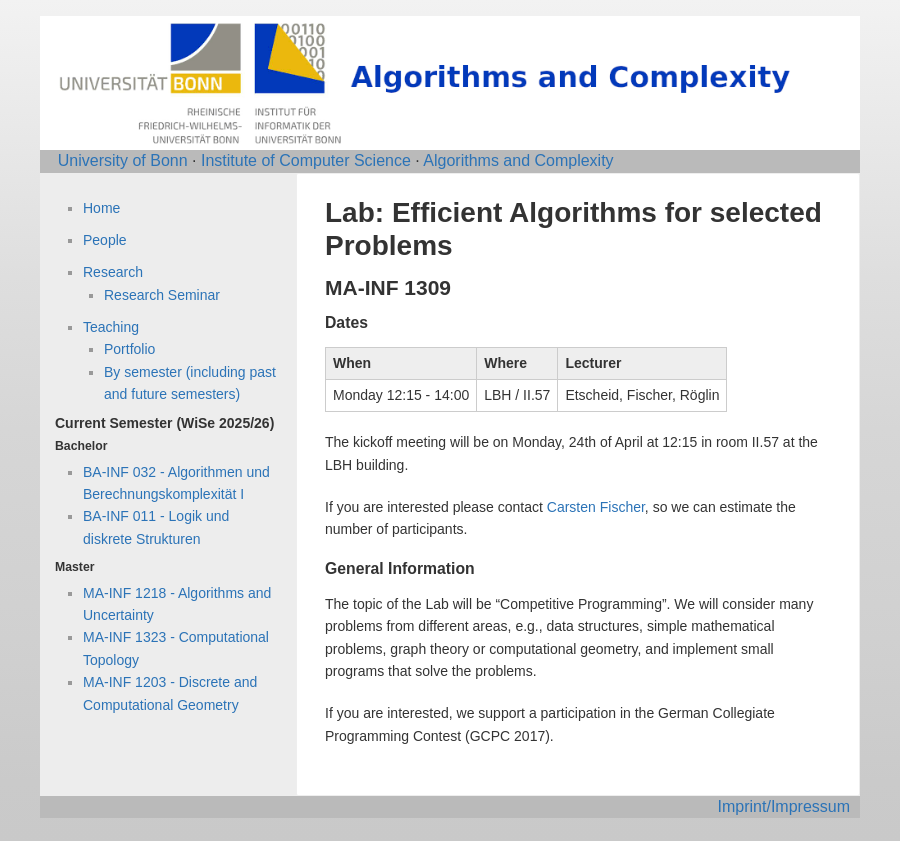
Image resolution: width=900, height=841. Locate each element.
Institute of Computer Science (306, 160)
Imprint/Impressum (784, 806)
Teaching (111, 327)
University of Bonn (123, 160)
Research (113, 272)
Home (101, 208)
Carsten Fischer (596, 507)
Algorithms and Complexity (518, 160)
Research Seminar (162, 295)
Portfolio (129, 349)
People (105, 240)
